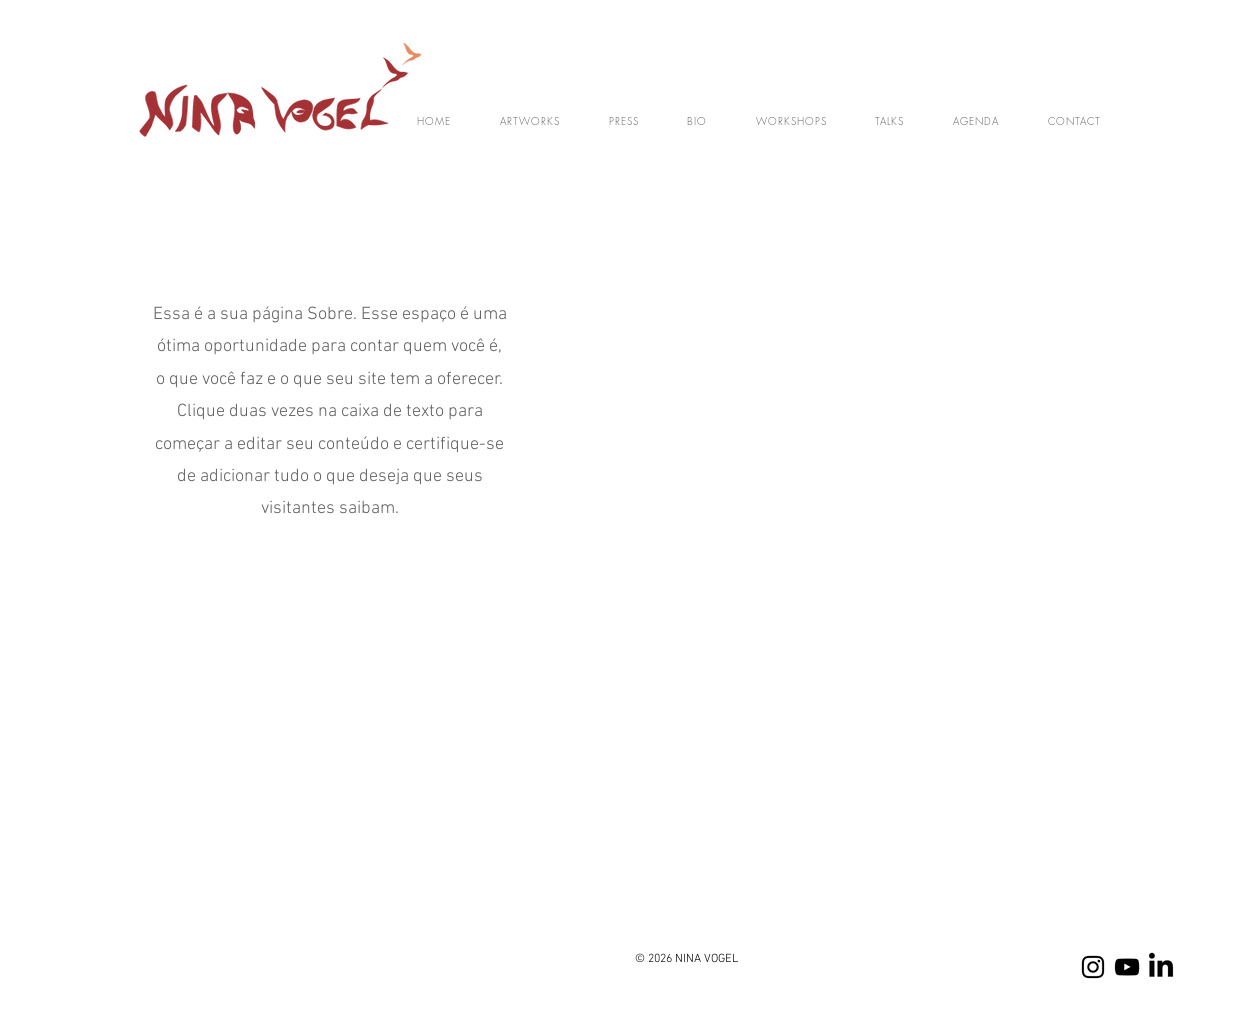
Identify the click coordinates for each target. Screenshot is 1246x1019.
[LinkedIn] (1161, 967)
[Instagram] (1093, 967)
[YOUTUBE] (1127, 967)
